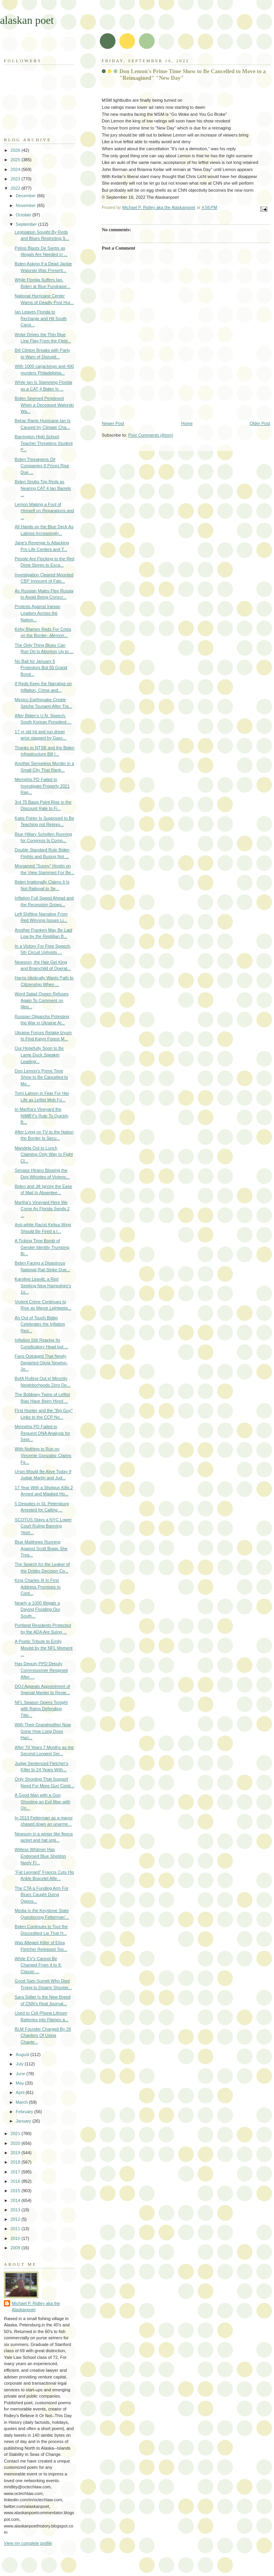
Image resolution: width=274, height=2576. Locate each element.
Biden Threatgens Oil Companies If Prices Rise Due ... (42, 466)
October (24, 214)
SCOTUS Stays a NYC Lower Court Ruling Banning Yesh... (43, 1526)
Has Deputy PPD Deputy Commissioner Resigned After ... (41, 1670)
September (27, 224)
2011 (16, 2228)
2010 (16, 2238)
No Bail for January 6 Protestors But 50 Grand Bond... (41, 667)
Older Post (260, 423)
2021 (16, 2133)
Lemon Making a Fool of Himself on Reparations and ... (44, 511)
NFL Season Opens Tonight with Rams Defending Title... (41, 1709)
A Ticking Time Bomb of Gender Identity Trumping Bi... (42, 1247)
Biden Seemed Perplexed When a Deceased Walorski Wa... (44, 405)
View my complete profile (28, 2543)
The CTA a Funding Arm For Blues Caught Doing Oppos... (41, 1894)
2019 (16, 2152)
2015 (16, 2190)
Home (187, 423)
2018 (16, 2162)
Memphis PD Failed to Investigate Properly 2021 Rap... (42, 786)
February (25, 2111)
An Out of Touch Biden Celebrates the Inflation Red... (40, 1324)
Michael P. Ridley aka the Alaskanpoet (36, 2306)
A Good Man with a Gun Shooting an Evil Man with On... (42, 1801)
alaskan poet (27, 20)
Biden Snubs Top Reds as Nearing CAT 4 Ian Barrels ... (43, 488)
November (26, 205)
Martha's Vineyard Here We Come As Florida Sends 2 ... (42, 1209)
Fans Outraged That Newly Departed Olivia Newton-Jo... (41, 1362)
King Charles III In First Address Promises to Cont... (38, 1587)
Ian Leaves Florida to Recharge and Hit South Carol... (41, 318)
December (26, 195)
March (22, 2102)
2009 (16, 2247)
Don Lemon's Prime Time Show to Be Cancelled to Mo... (41, 1077)
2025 (16, 159)
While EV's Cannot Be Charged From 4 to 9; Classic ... (38, 1965)
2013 (16, 2209)
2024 (16, 169)
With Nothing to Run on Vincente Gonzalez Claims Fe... (43, 1455)
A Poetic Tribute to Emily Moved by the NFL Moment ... (44, 1648)
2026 (16, 150)
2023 (16, 178)
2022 (16, 188)
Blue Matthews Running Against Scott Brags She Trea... (41, 1548)
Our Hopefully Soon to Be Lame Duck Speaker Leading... (39, 1054)
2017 (16, 2171)
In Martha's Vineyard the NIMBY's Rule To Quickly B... (41, 1115)
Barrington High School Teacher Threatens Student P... (44, 443)
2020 (16, 2143)
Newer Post (113, 423)
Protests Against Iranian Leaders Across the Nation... (38, 613)
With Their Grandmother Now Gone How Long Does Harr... (43, 1731)
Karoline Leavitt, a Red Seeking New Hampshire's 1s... (43, 1285)
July (20, 2064)
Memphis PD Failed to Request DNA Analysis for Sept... (42, 1433)
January (24, 2121)
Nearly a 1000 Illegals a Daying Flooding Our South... (37, 1609)
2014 (16, 2200)
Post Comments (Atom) (150, 435)
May (20, 2083)
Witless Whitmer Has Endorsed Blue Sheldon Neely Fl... (40, 1856)
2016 (16, 2181)
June (21, 2073)
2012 (16, 2219)
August (23, 2054)
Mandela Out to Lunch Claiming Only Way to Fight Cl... (44, 1154)
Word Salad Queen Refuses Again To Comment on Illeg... (41, 1000)
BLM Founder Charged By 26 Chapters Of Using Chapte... (43, 2035)
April (20, 2092)
